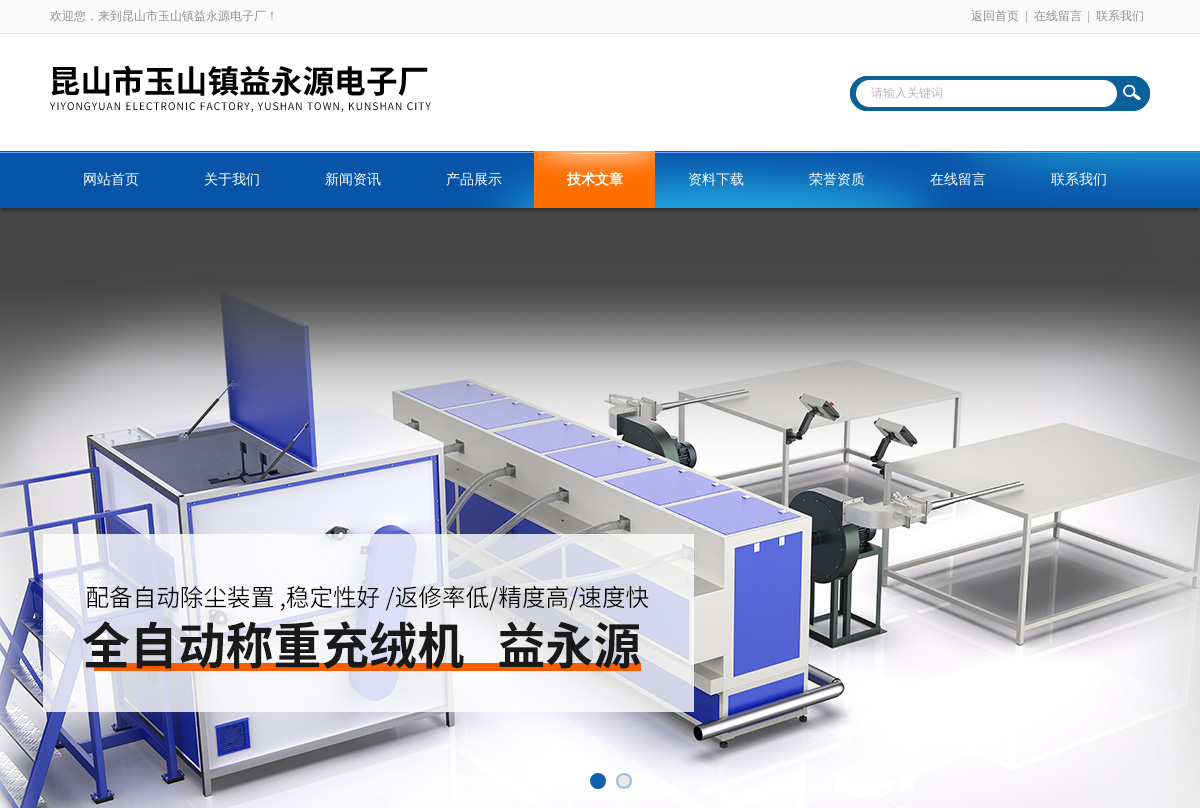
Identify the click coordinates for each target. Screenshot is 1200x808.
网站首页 (111, 179)
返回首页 (995, 16)
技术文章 (595, 179)
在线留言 (1058, 16)
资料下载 (716, 179)
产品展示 (474, 179)
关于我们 (232, 179)
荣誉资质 (837, 179)
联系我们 (1120, 16)
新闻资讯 (353, 179)
